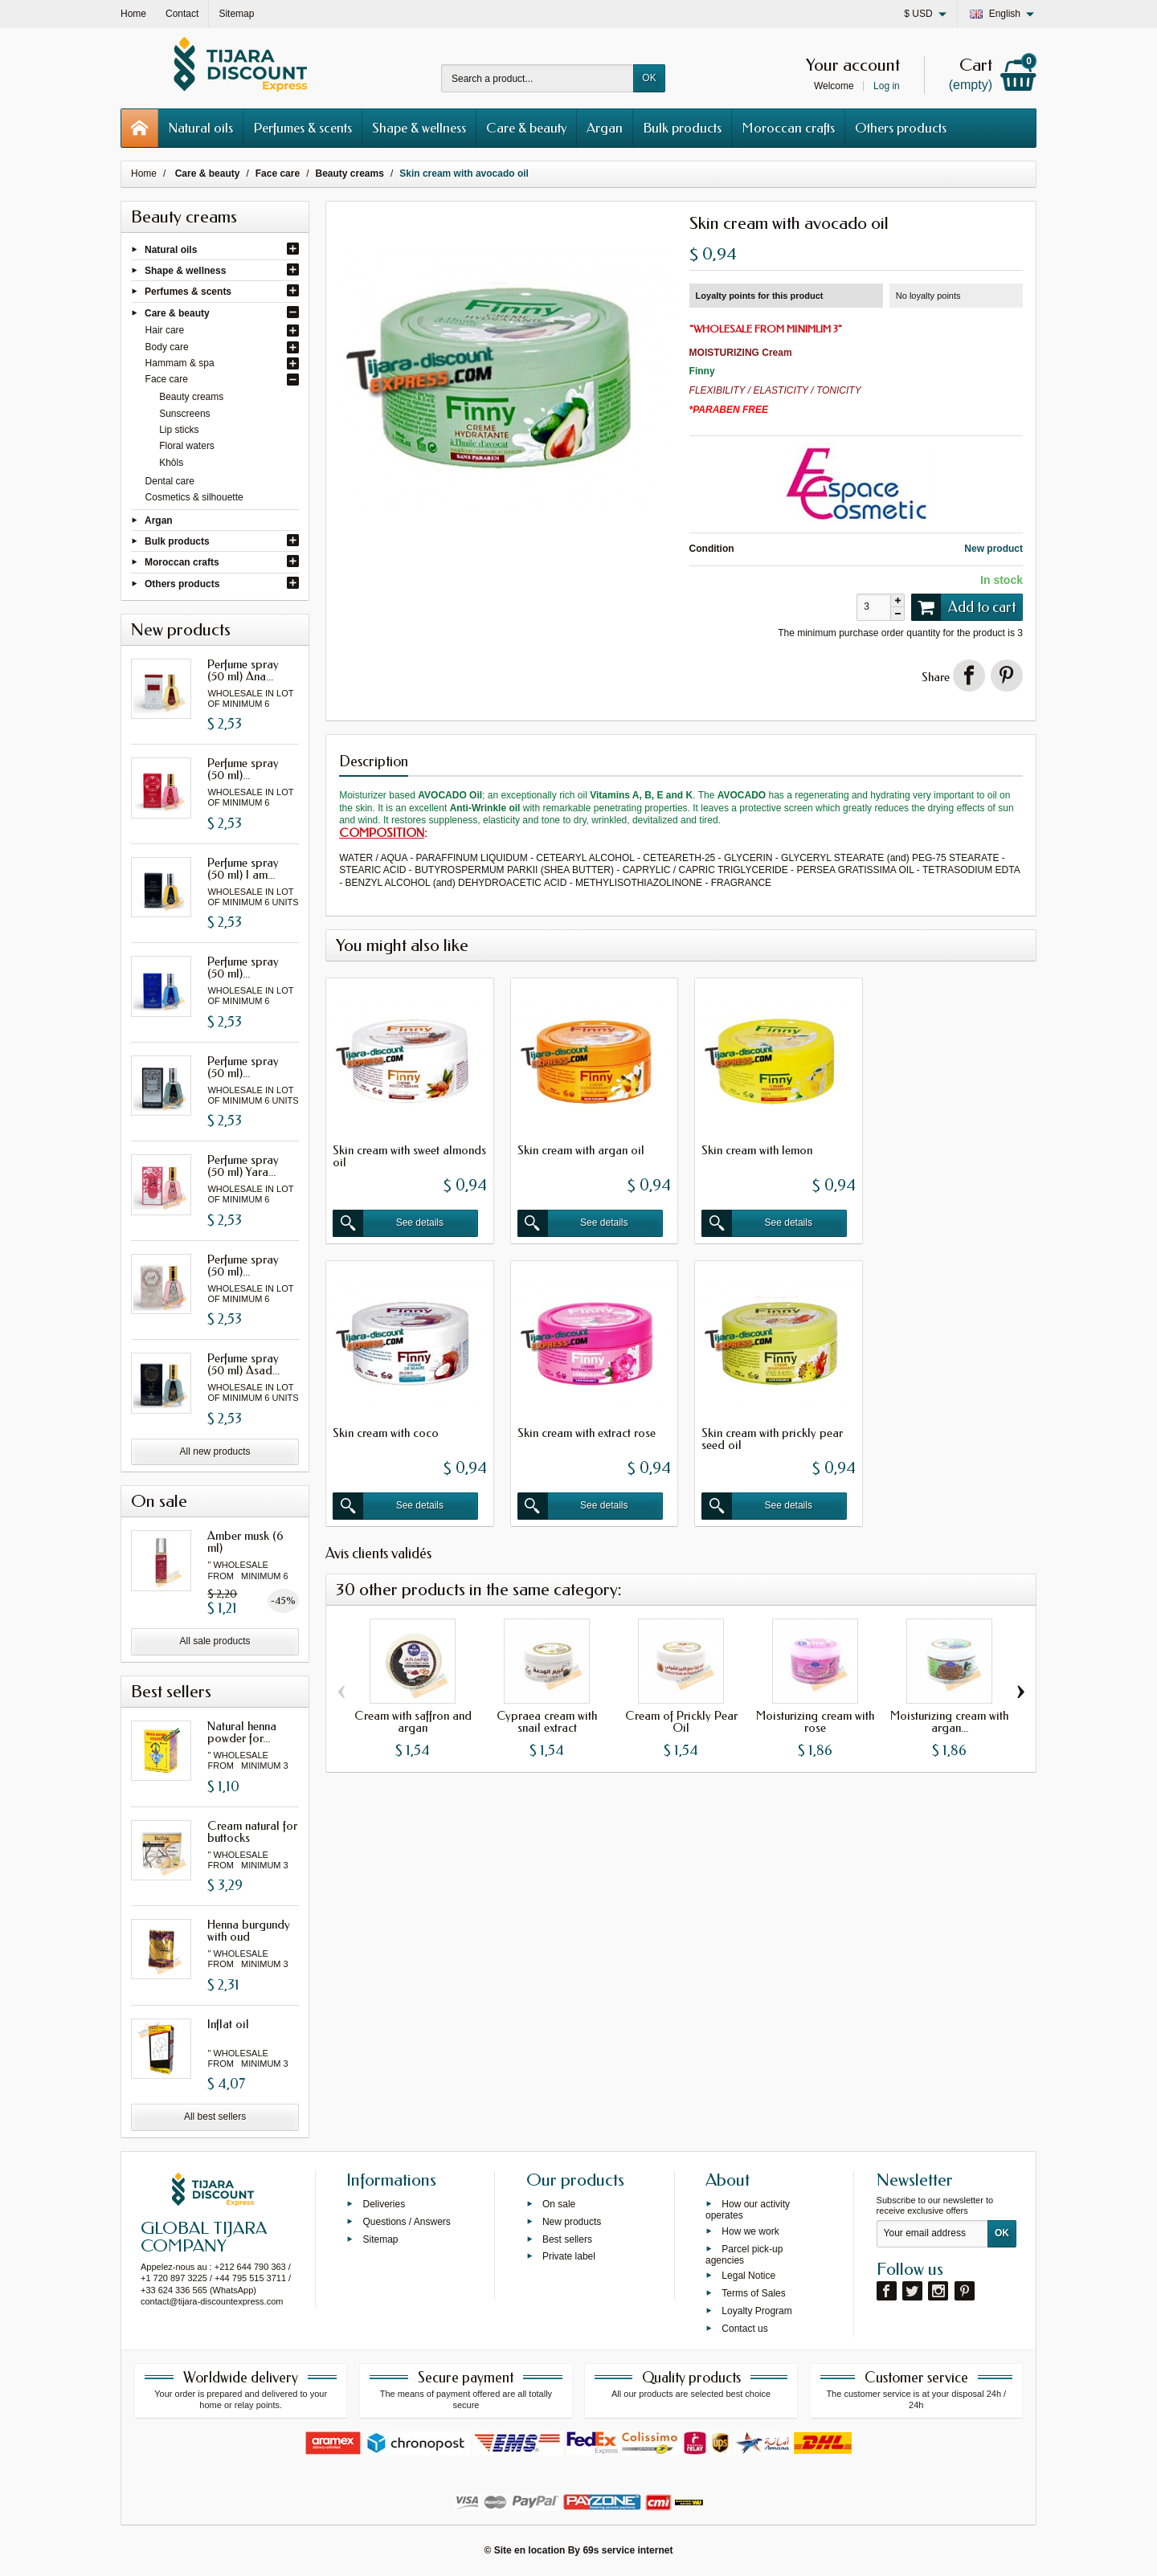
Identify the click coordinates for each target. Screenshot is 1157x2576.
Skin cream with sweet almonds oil (386, 1154)
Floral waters (187, 445)
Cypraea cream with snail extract (547, 1717)
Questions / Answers (406, 2221)
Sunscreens (184, 413)
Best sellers (567, 2238)
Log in (886, 86)
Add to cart (963, 607)
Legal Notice (748, 2275)
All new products (215, 1451)
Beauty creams (191, 396)
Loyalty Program (756, 2311)
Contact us (744, 2327)
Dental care (169, 481)
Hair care (165, 330)
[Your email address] (932, 2233)
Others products (900, 128)
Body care (167, 347)
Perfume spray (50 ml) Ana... (243, 670)
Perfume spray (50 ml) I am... (243, 868)
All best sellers (215, 2116)
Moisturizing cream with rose (815, 1717)
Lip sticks (178, 429)
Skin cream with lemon (752, 1148)
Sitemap (380, 2238)
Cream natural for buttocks (252, 1832)
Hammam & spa (180, 363)
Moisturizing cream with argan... (949, 1717)
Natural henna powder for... (241, 1732)
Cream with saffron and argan (413, 1717)
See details (389, 1221)
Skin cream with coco (931, 1148)
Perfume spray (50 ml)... (243, 769)
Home (144, 173)
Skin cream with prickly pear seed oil (585, 1434)
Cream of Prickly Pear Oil (681, 1717)
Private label (568, 2256)
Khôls (171, 462)
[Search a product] (537, 78)
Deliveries (383, 2204)
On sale (558, 2204)
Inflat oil (228, 2024)
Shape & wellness (419, 128)
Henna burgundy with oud (248, 1930)
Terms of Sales (753, 2293)
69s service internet (628, 2550)
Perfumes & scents (302, 128)
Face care (166, 379)
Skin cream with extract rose (402, 1428)
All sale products (215, 1641)
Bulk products (682, 128)
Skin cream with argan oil (577, 1148)
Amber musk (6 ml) (245, 1542)
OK (649, 78)
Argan (605, 128)
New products (571, 2221)
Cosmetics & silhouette (194, 497)
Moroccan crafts (788, 128)
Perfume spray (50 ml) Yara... (243, 1166)
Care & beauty (526, 128)
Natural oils (200, 128)
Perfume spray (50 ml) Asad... (243, 1364)
